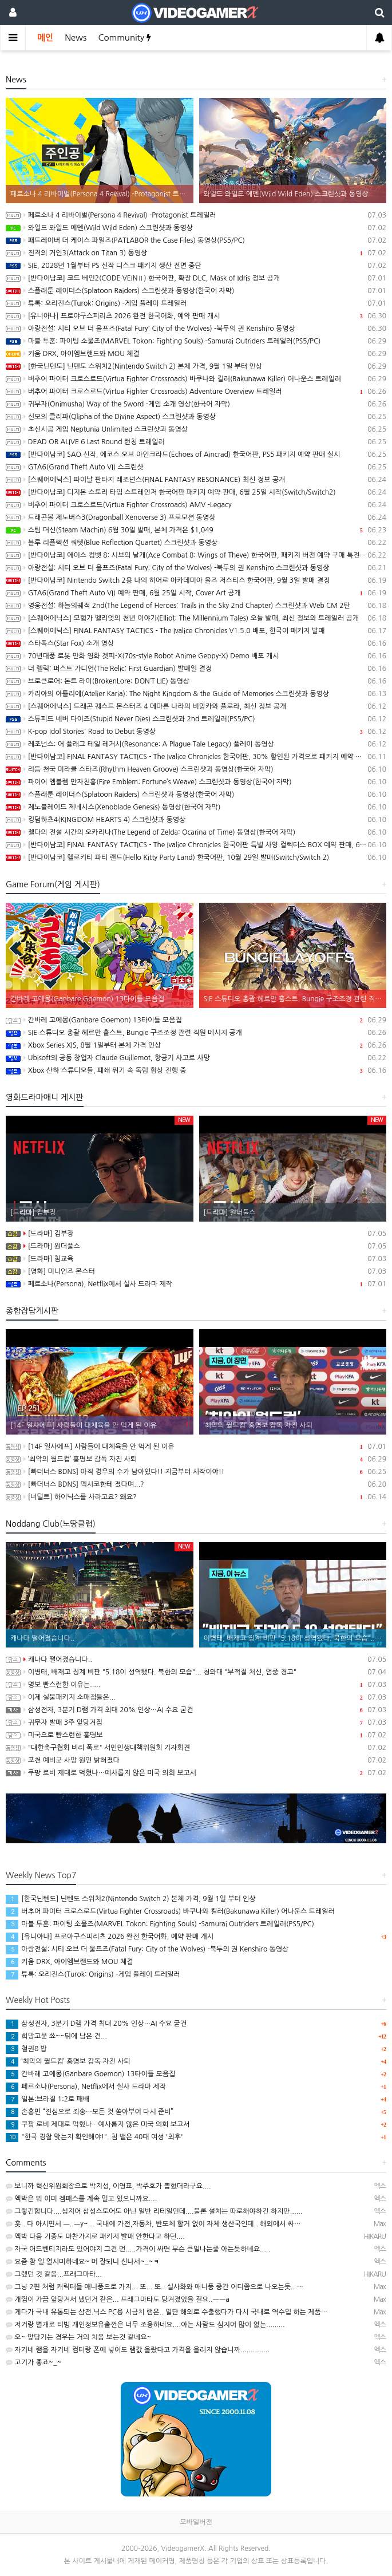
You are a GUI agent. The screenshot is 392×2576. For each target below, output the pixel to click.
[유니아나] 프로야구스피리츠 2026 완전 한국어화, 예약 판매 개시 (196, 316)
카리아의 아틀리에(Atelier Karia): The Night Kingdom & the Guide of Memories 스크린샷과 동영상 (196, 694)
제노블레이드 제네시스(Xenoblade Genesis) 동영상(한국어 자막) (196, 807)
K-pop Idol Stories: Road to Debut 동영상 (196, 731)
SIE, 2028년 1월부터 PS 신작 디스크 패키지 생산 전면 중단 (196, 265)
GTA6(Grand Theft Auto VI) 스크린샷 (196, 467)
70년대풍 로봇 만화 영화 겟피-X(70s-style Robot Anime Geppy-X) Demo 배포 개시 (196, 656)
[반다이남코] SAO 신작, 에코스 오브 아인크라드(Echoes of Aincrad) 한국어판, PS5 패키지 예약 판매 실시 (196, 454)
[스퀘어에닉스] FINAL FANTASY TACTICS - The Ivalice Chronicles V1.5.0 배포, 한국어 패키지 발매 (196, 631)
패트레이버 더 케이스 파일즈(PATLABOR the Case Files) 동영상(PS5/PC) (196, 240)
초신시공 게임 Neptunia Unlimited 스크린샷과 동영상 (196, 429)
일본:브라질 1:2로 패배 (47, 2099)
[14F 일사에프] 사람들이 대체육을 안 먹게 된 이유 (196, 1446)
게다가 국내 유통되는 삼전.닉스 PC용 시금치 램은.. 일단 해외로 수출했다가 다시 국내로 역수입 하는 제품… (166, 2312)
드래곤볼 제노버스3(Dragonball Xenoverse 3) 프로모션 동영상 (196, 517)
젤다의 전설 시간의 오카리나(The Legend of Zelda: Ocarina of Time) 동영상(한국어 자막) (196, 832)
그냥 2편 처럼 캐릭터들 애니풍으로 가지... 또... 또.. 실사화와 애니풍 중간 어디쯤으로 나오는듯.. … (154, 2286)
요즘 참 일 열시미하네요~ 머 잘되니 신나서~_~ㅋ (83, 2261)
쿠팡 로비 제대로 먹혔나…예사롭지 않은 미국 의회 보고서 (196, 1773)
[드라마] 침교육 (196, 1259)
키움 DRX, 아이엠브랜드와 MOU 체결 (196, 353)
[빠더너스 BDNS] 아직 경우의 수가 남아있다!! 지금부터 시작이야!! (196, 1471)
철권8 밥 (26, 2048)
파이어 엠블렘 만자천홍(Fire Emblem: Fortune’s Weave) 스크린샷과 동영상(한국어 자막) (196, 782)
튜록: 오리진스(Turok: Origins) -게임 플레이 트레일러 (196, 303)
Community (124, 37)
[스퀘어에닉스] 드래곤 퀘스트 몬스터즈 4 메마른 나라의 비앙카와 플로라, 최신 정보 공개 (196, 706)
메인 (45, 37)
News (75, 37)
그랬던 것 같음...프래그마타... (54, 2274)
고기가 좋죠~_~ (33, 2362)
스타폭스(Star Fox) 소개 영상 (196, 643)
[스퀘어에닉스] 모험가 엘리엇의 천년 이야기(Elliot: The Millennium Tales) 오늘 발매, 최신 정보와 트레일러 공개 (196, 618)
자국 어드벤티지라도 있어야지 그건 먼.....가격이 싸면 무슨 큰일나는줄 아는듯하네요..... (138, 2249)
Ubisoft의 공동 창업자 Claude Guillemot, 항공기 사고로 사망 (196, 1058)
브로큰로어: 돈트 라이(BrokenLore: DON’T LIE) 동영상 (196, 681)
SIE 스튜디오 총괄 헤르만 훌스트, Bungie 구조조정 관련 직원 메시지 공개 (196, 1032)
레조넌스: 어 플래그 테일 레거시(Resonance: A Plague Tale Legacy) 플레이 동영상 (196, 744)
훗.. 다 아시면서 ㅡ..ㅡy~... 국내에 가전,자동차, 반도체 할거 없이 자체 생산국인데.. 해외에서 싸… (153, 2224)
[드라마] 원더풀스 (196, 1246)
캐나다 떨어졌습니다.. (196, 1659)
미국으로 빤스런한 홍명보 (196, 1735)
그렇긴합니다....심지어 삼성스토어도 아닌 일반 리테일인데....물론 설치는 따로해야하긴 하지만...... (154, 2211)
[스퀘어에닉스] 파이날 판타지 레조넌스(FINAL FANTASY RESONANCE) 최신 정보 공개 (196, 479)
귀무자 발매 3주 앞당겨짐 (196, 1722)
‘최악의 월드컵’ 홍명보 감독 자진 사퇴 (196, 1459)
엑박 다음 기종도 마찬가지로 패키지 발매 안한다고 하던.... (95, 2236)
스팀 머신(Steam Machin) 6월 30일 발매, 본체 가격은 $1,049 (196, 530)
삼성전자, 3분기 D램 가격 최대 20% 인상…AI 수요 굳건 (196, 1710)
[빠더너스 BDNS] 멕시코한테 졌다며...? (196, 1484)
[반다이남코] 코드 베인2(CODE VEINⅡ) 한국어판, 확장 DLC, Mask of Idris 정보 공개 (196, 278)
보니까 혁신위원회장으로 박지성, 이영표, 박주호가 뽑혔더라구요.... (108, 2186)
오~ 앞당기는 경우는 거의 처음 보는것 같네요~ (78, 2337)
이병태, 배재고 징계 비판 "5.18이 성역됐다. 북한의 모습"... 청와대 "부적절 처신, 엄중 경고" (196, 1672)
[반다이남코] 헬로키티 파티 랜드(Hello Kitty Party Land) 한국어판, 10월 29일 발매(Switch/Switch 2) (196, 857)
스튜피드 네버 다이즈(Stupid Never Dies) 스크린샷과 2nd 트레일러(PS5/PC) (196, 719)
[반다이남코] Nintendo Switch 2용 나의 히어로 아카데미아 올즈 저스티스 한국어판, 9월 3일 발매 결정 (196, 580)
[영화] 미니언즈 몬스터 (196, 1271)
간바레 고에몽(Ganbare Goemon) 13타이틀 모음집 (196, 1020)
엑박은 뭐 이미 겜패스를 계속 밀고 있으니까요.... (81, 2198)
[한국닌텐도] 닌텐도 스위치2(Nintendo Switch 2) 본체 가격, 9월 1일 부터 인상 (196, 366)
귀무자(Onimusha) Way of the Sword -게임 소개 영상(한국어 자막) (196, 404)
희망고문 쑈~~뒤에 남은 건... (56, 2036)
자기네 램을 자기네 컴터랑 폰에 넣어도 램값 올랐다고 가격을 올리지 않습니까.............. (138, 2349)
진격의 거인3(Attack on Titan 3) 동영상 (196, 253)
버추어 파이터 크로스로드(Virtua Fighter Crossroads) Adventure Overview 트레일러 (196, 391)
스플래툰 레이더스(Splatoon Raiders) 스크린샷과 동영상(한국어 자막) (196, 291)
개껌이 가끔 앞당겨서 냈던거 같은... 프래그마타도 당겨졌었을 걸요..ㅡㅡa (117, 2299)
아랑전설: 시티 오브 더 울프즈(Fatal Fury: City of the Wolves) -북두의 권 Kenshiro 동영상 (196, 328)
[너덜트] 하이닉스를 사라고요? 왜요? (196, 1497)
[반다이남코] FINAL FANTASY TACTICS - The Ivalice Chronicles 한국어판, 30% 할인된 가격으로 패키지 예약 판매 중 (196, 756)
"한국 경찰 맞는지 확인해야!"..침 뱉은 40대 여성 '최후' (94, 2137)
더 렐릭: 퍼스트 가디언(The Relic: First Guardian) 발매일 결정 (196, 668)
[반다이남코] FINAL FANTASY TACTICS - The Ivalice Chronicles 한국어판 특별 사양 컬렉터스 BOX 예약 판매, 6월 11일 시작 (196, 845)
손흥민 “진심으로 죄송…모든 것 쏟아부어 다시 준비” (89, 2111)
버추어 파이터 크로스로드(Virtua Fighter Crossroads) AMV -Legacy (196, 505)
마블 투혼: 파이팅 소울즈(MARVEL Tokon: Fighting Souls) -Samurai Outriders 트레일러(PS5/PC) (196, 341)
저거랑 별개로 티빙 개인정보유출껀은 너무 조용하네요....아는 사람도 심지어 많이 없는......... (145, 2324)
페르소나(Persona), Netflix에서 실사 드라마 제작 (196, 1284)
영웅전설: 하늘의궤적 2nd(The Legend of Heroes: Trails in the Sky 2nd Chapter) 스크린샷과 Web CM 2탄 (196, 605)
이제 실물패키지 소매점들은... (196, 1697)
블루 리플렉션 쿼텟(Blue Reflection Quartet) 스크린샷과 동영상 (196, 542)
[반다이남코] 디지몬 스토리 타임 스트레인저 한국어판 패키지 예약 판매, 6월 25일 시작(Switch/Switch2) (196, 492)
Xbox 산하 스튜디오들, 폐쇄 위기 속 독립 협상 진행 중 (196, 1070)
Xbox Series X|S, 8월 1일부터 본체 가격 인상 (196, 1045)
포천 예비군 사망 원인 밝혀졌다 (196, 1760)
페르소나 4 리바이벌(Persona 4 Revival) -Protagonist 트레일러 (196, 215)
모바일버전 (196, 2522)
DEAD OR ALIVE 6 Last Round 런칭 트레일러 (196, 442)
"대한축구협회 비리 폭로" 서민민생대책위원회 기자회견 (196, 1747)
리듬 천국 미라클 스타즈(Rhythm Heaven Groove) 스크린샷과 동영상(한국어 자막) (196, 769)
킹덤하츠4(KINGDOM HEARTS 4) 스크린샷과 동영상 (196, 819)
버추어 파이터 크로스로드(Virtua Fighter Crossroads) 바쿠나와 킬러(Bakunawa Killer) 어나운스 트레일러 (196, 379)
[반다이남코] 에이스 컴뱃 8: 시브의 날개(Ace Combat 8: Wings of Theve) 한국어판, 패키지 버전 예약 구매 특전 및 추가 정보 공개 (196, 555)
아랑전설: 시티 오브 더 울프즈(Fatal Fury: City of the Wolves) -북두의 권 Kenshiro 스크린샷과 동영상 (196, 568)
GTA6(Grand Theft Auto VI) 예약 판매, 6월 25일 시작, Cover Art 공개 (196, 593)
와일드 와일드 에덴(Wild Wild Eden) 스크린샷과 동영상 (196, 228)
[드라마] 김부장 (196, 1233)
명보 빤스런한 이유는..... (196, 1684)
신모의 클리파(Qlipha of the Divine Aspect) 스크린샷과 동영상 (196, 416)
